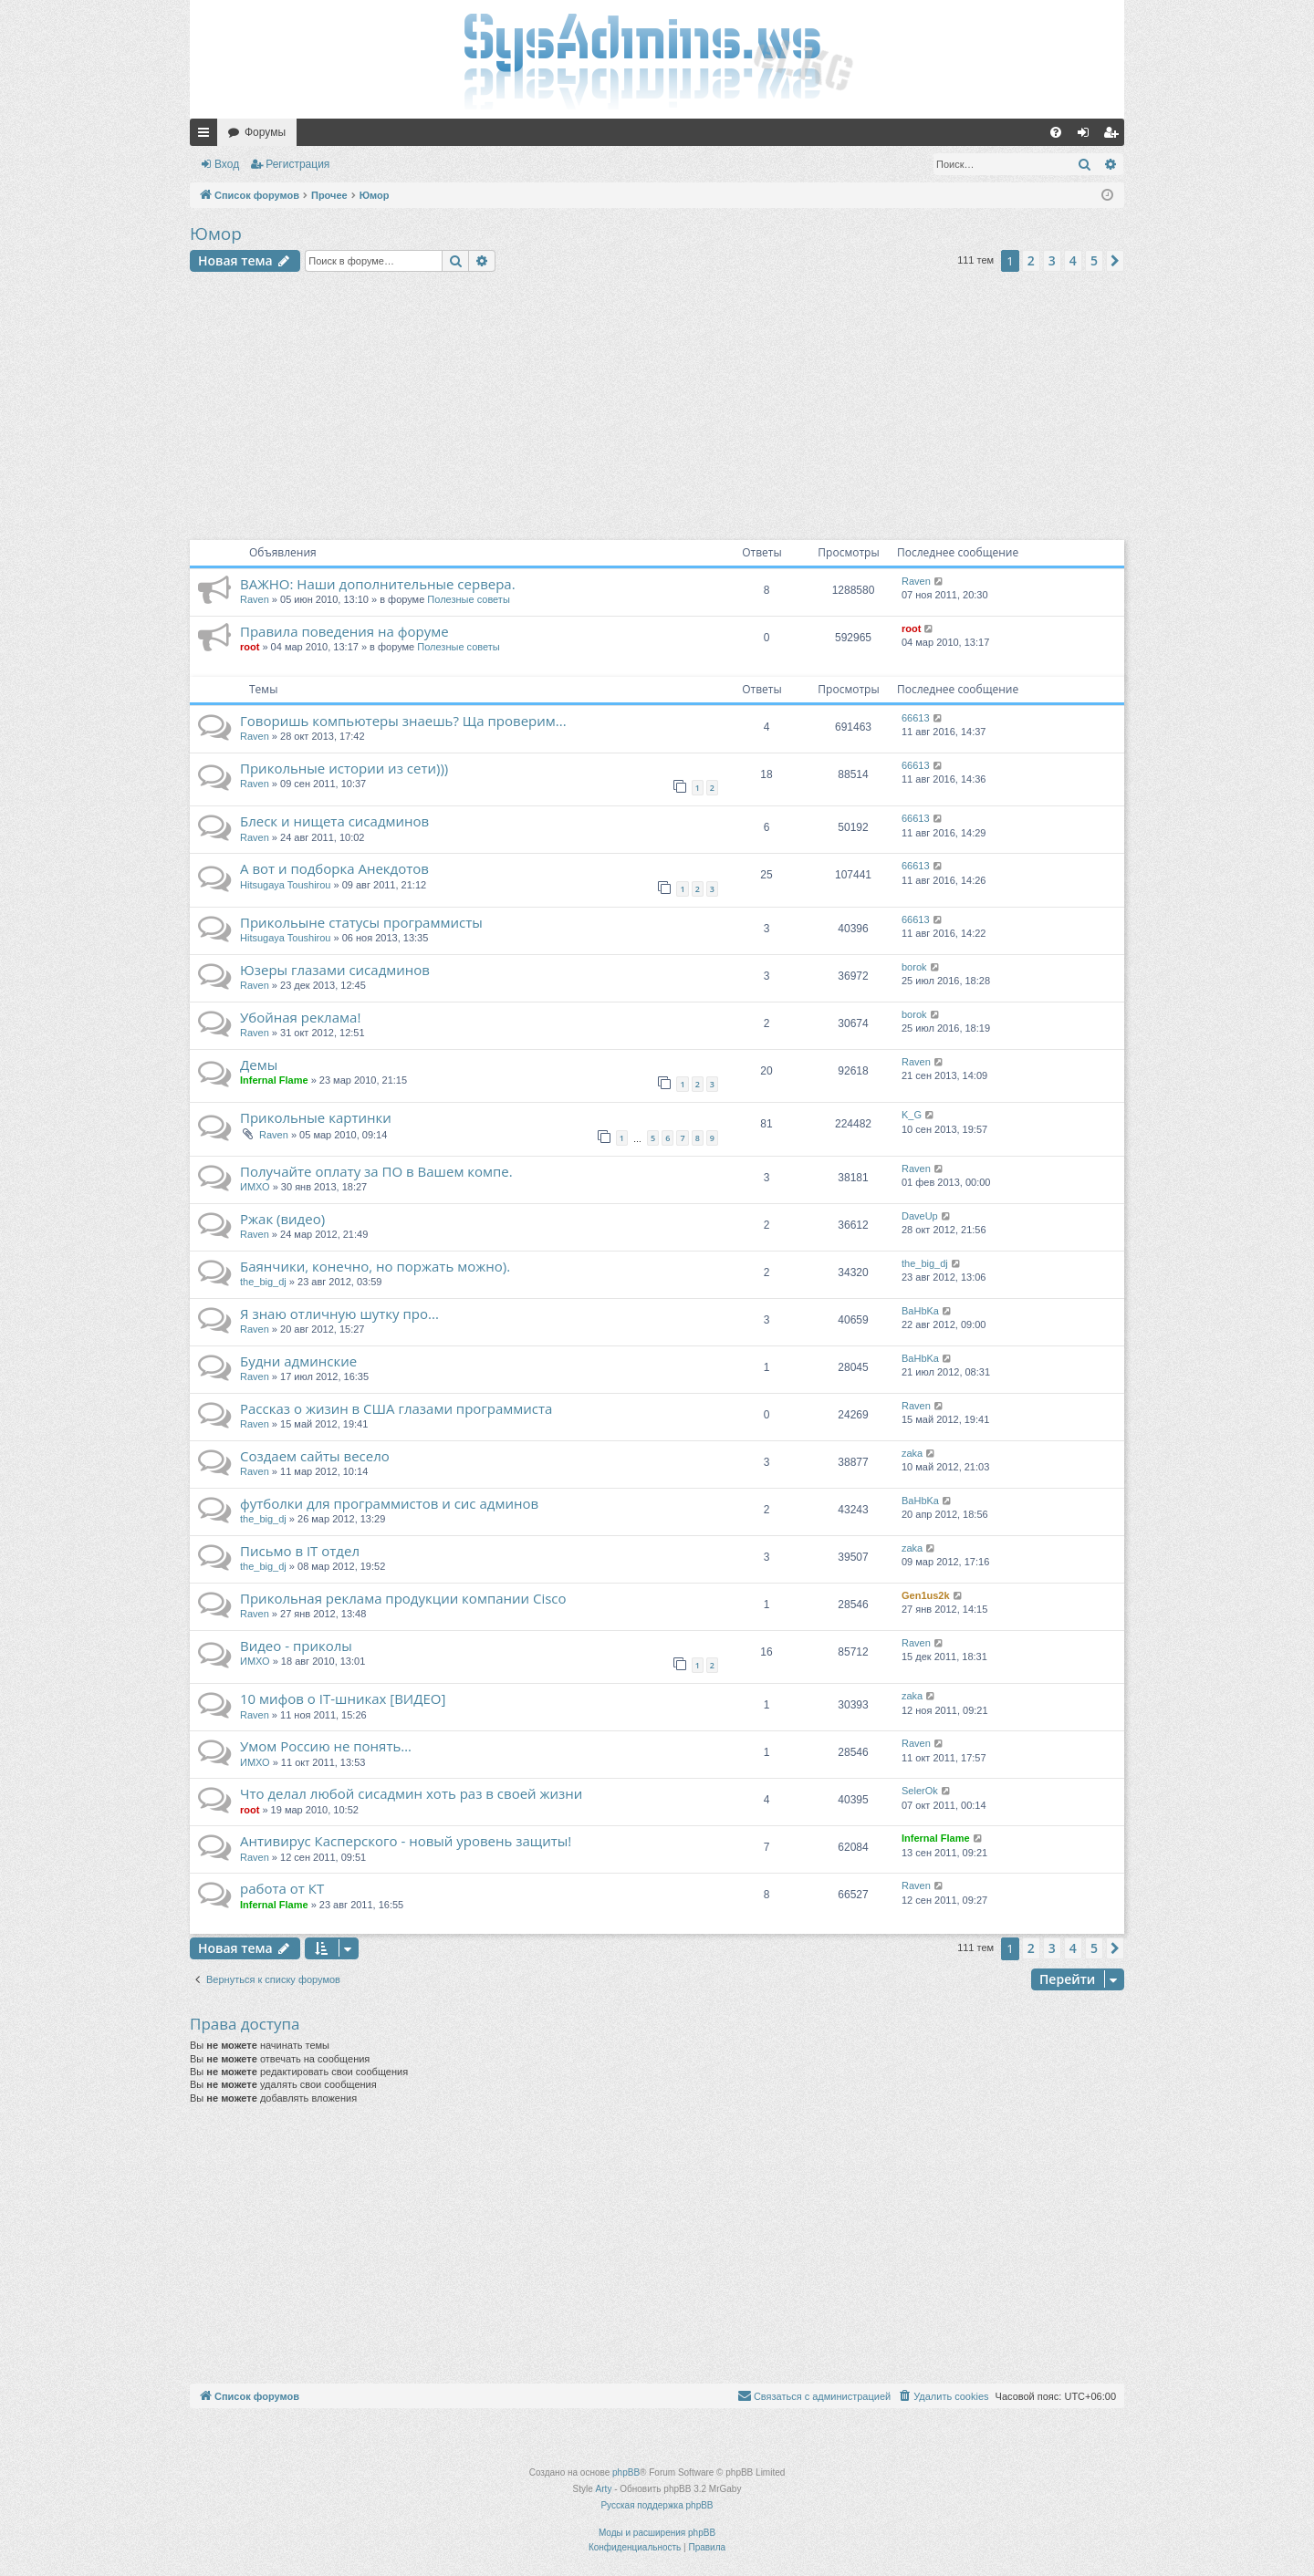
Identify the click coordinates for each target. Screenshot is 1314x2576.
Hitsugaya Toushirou (285, 884)
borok (914, 966)
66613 (916, 717)
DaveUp (920, 1215)
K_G (912, 1114)
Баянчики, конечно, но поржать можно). (375, 1266)
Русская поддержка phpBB (656, 2505)
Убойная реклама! (300, 1017)
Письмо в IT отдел (300, 1551)
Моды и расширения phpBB (657, 2533)
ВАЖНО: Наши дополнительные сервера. (378, 584)
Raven (254, 599)
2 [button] (1031, 260)
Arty (604, 2489)
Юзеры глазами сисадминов (335, 970)
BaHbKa (920, 1310)
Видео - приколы (296, 1645)
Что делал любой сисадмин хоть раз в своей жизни (411, 1793)
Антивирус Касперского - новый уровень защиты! (405, 1841)
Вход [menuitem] (1087, 136)
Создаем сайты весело (315, 1456)
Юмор (216, 233)
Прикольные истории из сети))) (344, 768)
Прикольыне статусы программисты (361, 922)
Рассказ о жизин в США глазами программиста (396, 1408)
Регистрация (297, 164)
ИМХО (255, 1186)
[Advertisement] (657, 408)
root (249, 646)
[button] (1115, 261)
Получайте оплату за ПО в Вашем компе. (376, 1171)
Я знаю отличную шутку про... (339, 1313)
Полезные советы (468, 599)
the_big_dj (263, 1281)
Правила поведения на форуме (344, 631)
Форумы (265, 132)
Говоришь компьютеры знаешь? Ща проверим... (403, 721)
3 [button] (1052, 260)
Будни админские (298, 1361)
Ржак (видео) (282, 1219)
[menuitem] (1055, 132)
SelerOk (920, 1790)
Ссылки (207, 136)
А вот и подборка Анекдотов (334, 868)
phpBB (626, 2472)
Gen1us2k (926, 1595)
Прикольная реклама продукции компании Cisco (403, 1598)
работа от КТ (282, 1888)
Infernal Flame (274, 1080)
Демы (258, 1064)
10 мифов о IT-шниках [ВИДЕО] (342, 1698)
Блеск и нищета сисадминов (334, 821)
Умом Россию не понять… (326, 1746)
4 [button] (1073, 260)
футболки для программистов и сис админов (389, 1503)
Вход (226, 164)
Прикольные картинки (315, 1117)
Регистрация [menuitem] (1114, 136)
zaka (912, 1453)
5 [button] (1094, 260)
